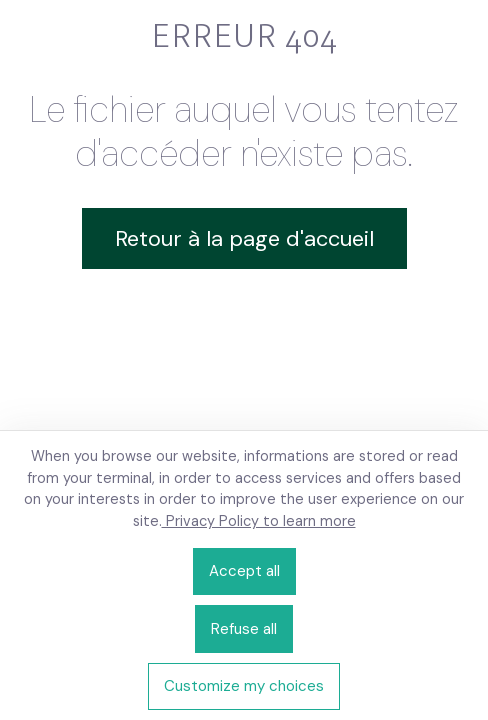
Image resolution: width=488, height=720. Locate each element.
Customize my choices (244, 686)
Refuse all (244, 629)
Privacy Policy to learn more (259, 521)
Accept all (244, 571)
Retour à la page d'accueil (244, 238)
